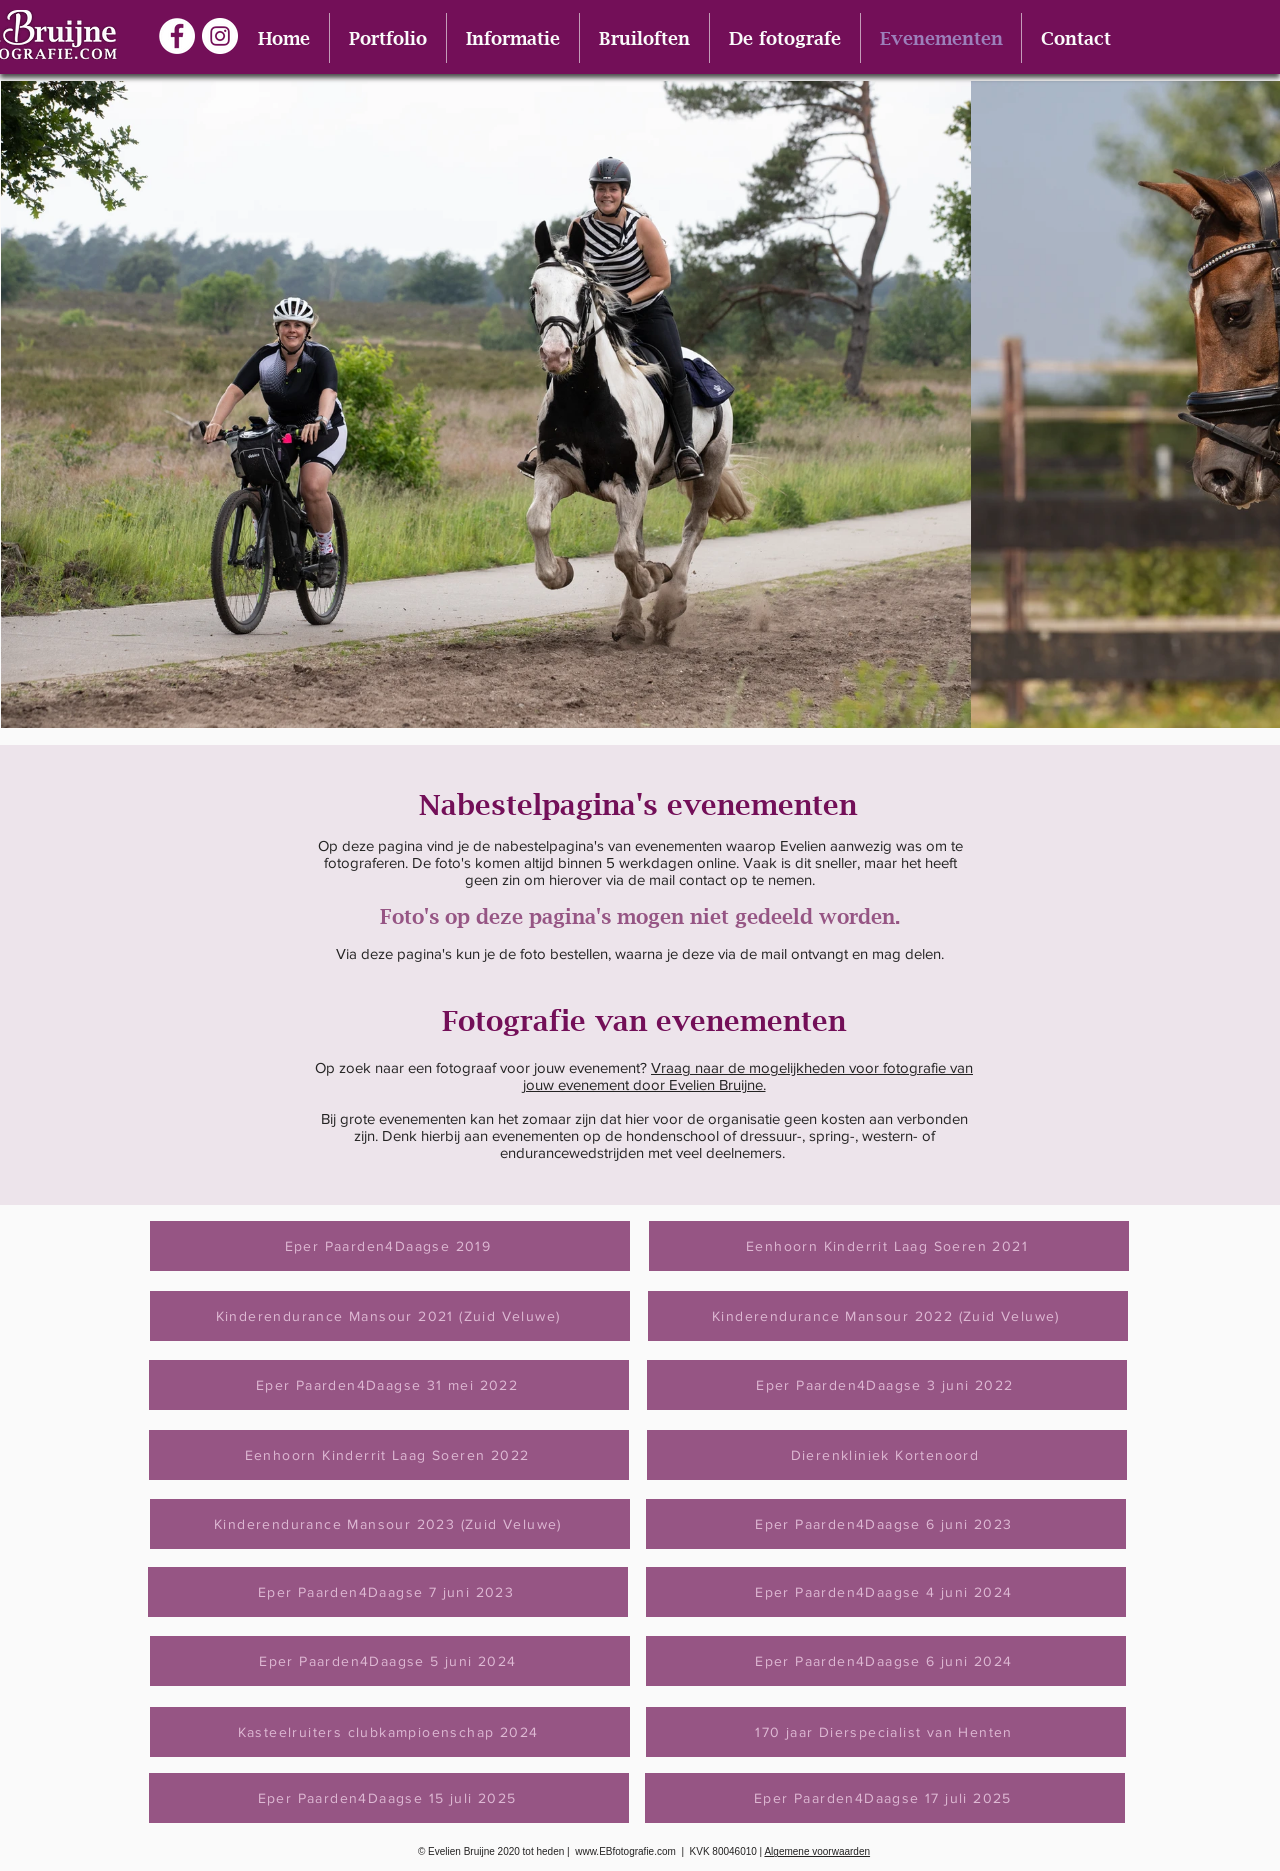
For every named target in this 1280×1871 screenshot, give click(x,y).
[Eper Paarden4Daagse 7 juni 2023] (388, 1592)
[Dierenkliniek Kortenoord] (887, 1455)
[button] (388, 38)
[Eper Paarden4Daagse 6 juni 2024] (886, 1661)
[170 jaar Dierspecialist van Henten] (886, 1732)
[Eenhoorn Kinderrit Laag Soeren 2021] (889, 1246)
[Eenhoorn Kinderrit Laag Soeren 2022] (389, 1455)
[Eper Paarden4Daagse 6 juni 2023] (886, 1524)
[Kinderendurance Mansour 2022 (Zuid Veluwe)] (888, 1316)
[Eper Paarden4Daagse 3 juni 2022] (887, 1385)
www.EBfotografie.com (625, 1851)
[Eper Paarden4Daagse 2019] (390, 1246)
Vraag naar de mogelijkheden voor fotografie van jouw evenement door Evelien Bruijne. (748, 1076)
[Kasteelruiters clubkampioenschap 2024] (390, 1732)
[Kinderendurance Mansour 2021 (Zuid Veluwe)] (390, 1316)
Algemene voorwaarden (817, 1851)
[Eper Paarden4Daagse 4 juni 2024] (886, 1592)
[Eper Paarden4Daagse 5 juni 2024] (390, 1661)
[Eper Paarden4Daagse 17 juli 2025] (885, 1798)
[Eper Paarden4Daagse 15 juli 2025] (389, 1798)
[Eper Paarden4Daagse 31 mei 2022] (389, 1385)
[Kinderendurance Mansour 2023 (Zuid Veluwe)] (390, 1524)
